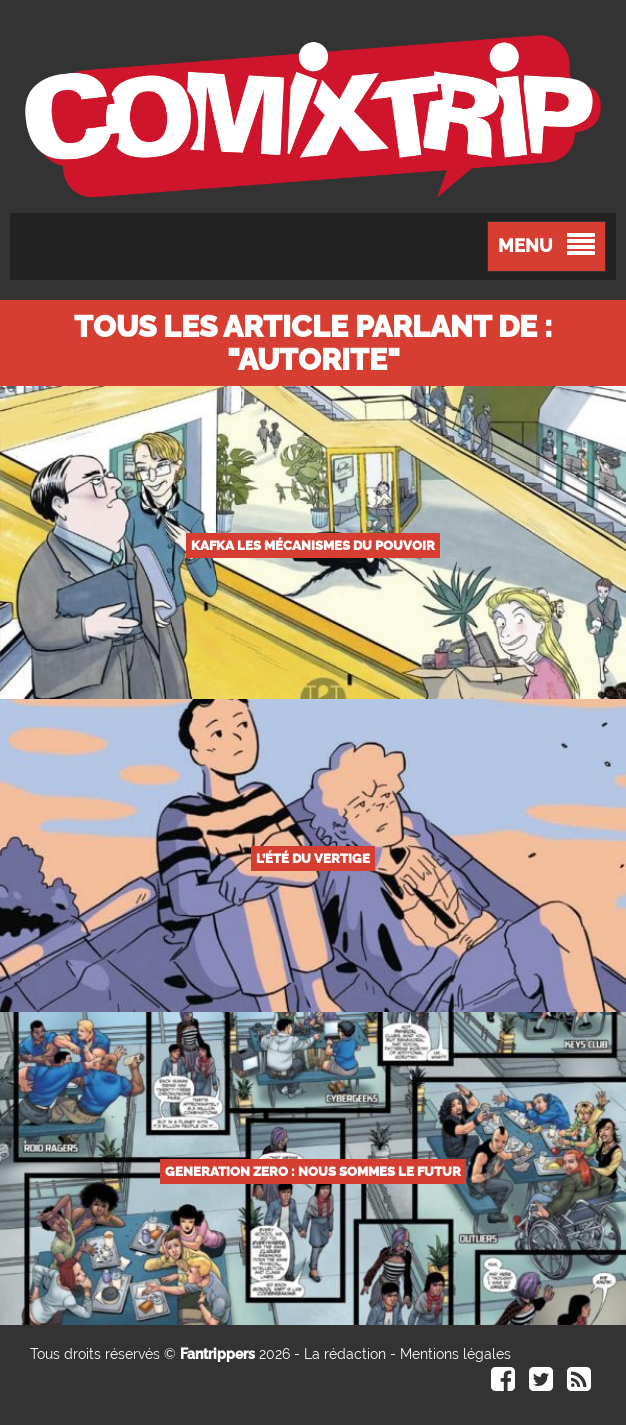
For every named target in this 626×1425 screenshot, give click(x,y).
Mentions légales (455, 1354)
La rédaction (345, 1354)
